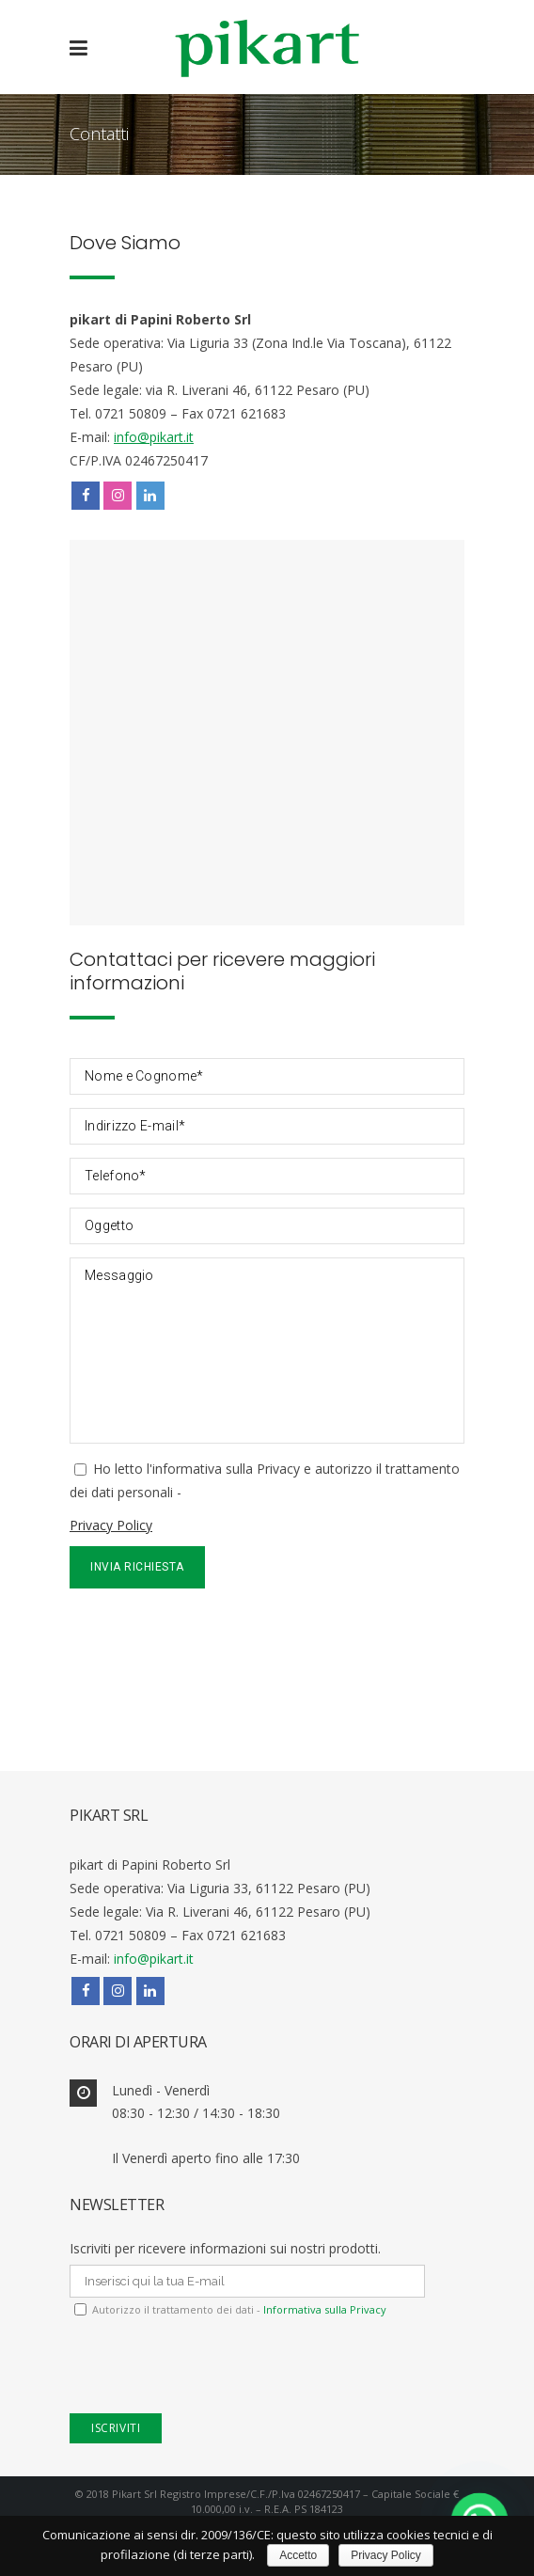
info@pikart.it (154, 437)
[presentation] (212, 1634)
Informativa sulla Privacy (323, 2309)
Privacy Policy (111, 1525)
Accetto (298, 2555)
